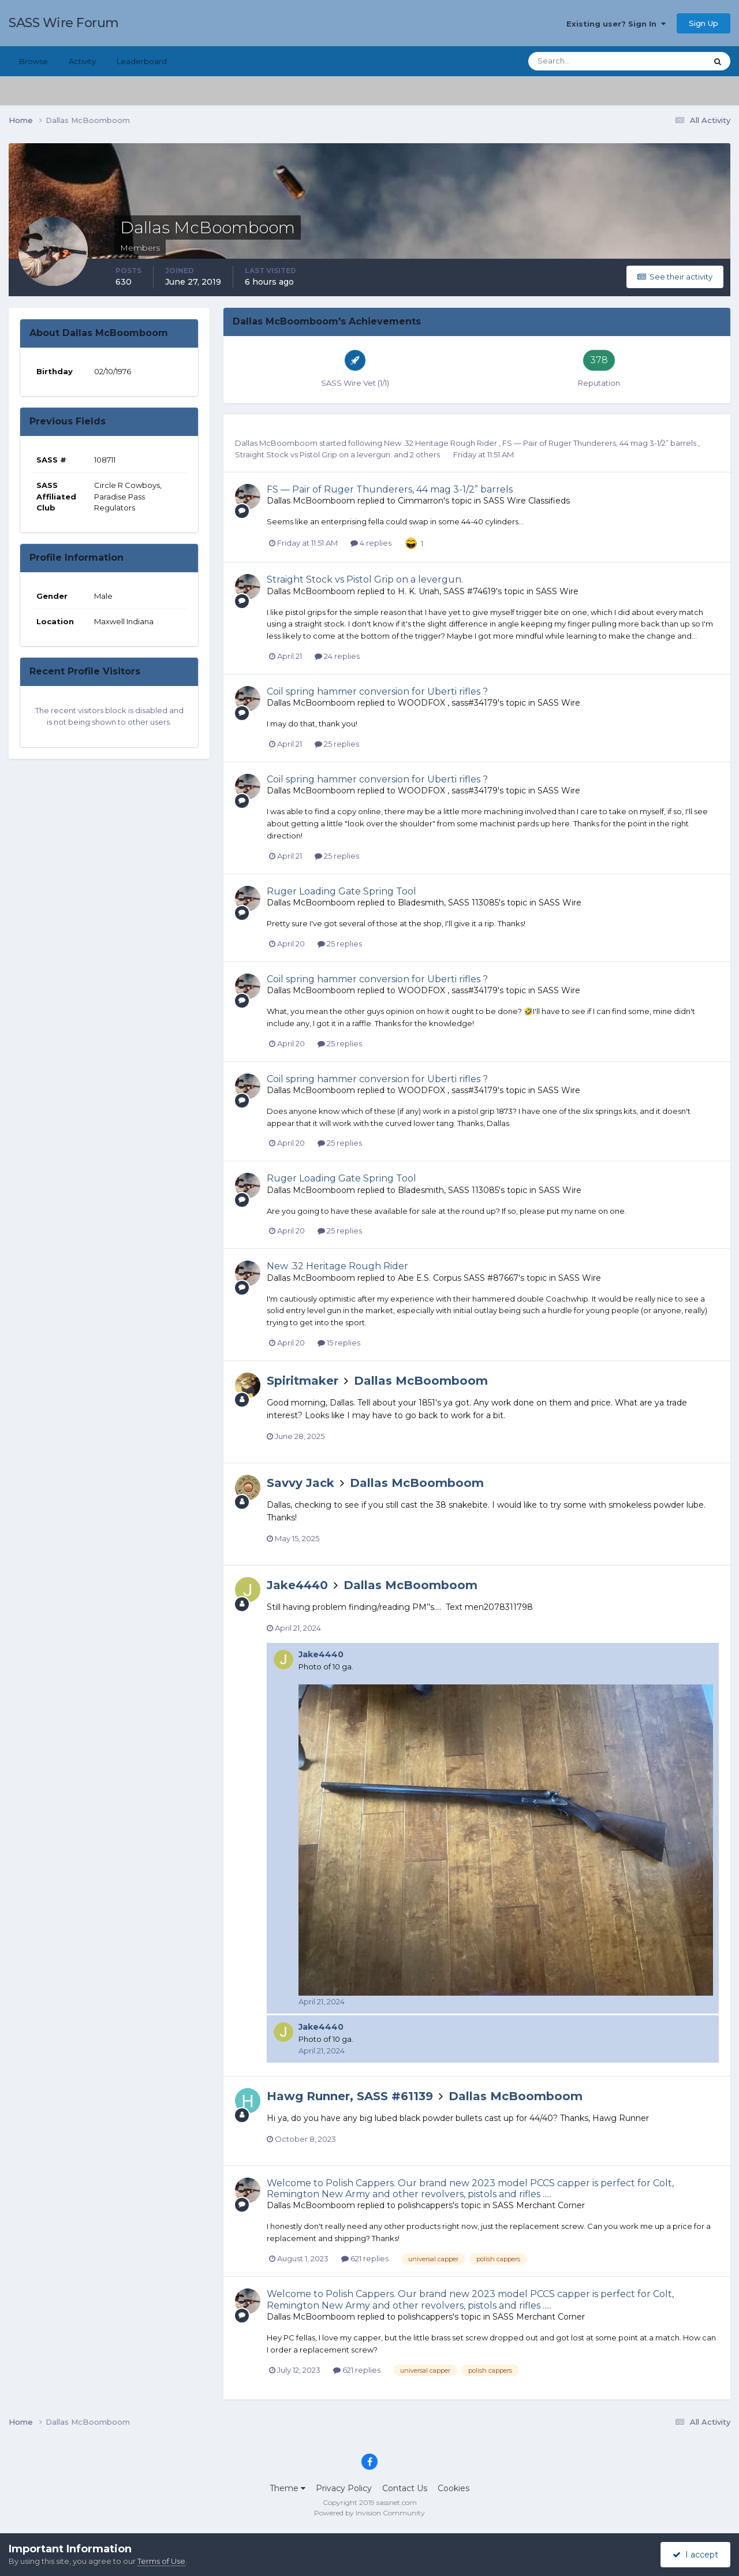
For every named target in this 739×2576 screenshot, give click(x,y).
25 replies (337, 743)
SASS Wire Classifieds (526, 500)
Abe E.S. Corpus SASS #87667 (458, 1278)
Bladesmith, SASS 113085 (448, 902)
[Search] (580, 61)
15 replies (339, 1342)
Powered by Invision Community (369, 2512)
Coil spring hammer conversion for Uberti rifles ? (377, 691)
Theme (287, 2488)
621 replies (365, 2258)
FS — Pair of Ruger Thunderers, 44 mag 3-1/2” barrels (600, 443)
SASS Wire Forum (64, 23)
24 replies (337, 656)
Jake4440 (297, 1585)
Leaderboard (142, 61)
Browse (33, 61)
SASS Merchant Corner (538, 2205)
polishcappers (425, 2205)
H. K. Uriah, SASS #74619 (447, 591)
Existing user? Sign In (616, 23)
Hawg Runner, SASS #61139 (350, 2096)
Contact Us (404, 2488)
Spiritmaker (302, 1381)
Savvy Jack (300, 1483)
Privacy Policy (344, 2488)
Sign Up (703, 23)
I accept (695, 2554)
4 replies (370, 542)
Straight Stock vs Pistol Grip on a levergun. (314, 454)
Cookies (453, 2488)
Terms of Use (161, 2561)
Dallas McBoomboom (276, 443)
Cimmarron (420, 500)
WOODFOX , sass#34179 (448, 703)
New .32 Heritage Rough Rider (441, 443)
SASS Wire (557, 591)
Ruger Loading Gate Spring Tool (341, 891)
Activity (82, 61)
